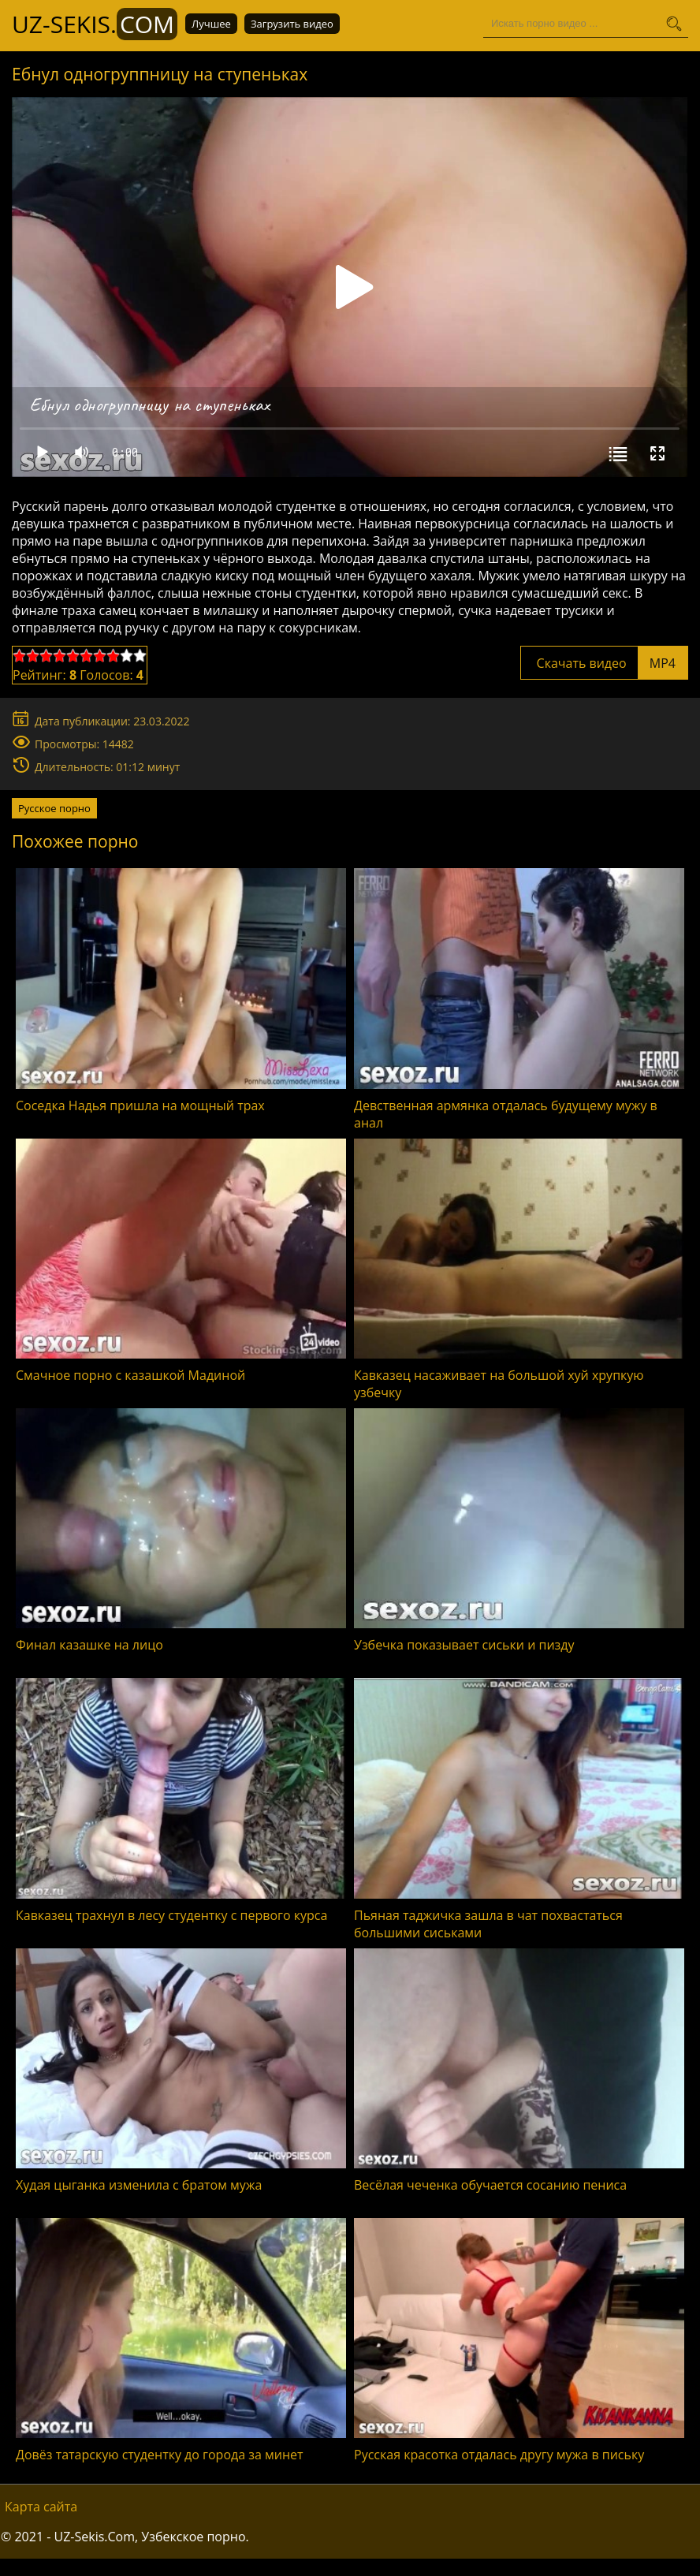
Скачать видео (604, 663)
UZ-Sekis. (94, 24)
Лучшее (211, 24)
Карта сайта (41, 2506)
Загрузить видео (292, 24)
